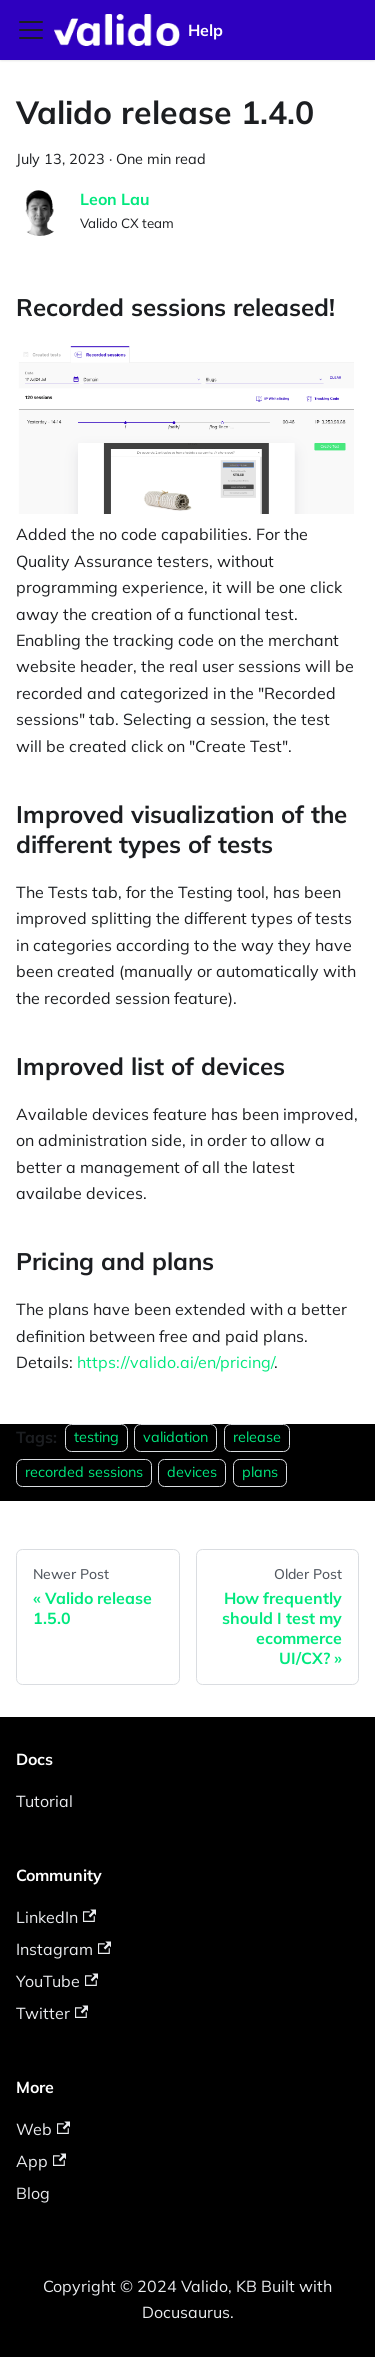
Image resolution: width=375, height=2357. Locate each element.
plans (260, 1472)
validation (175, 1438)
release (257, 1438)
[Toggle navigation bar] (31, 30)
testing (96, 1438)
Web (43, 2129)
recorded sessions (84, 1472)
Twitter (52, 2013)
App (41, 2161)
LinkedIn (56, 1917)
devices (192, 1472)
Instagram (63, 1949)
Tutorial (44, 1801)
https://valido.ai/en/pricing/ (175, 1362)
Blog (33, 2193)
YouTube (57, 1981)
